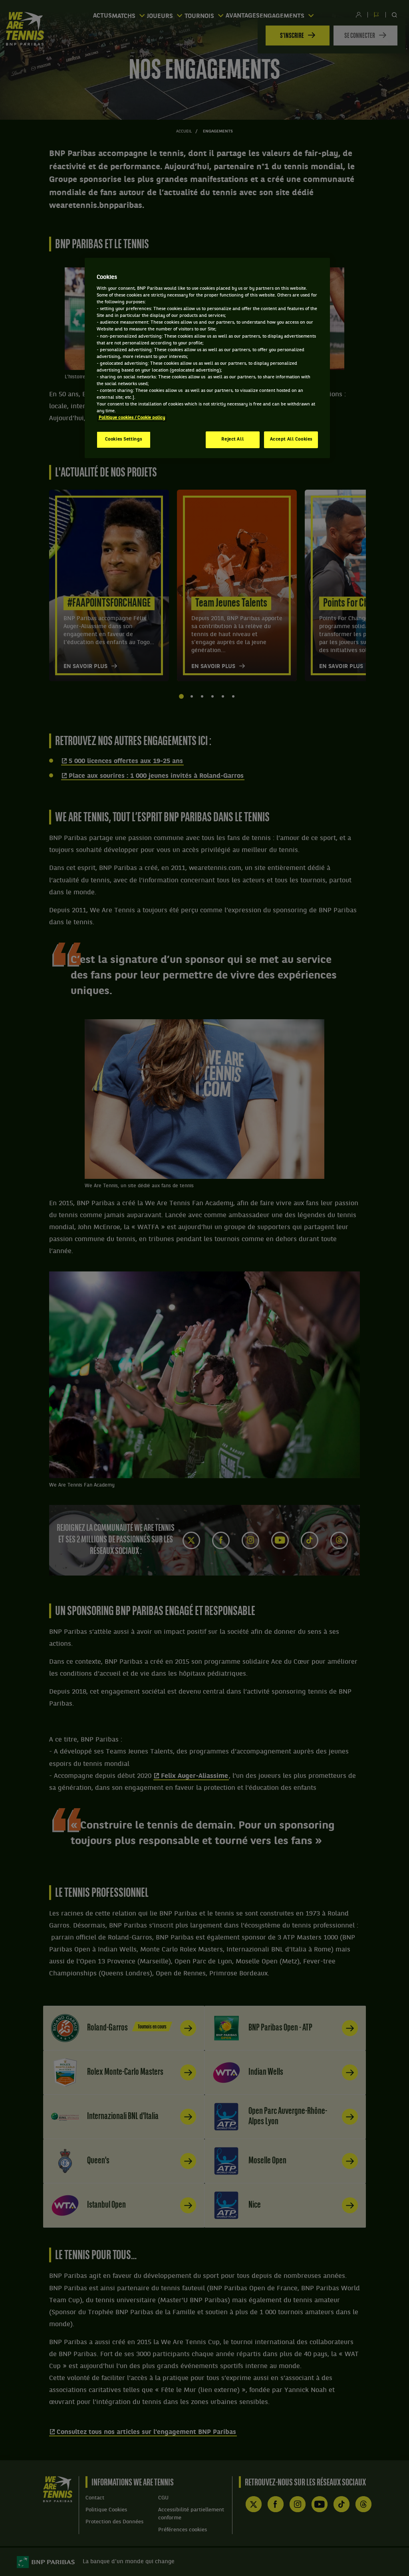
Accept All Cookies (291, 439)
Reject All (232, 439)
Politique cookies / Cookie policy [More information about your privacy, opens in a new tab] (132, 417)
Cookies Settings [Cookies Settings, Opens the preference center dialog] (123, 439)
